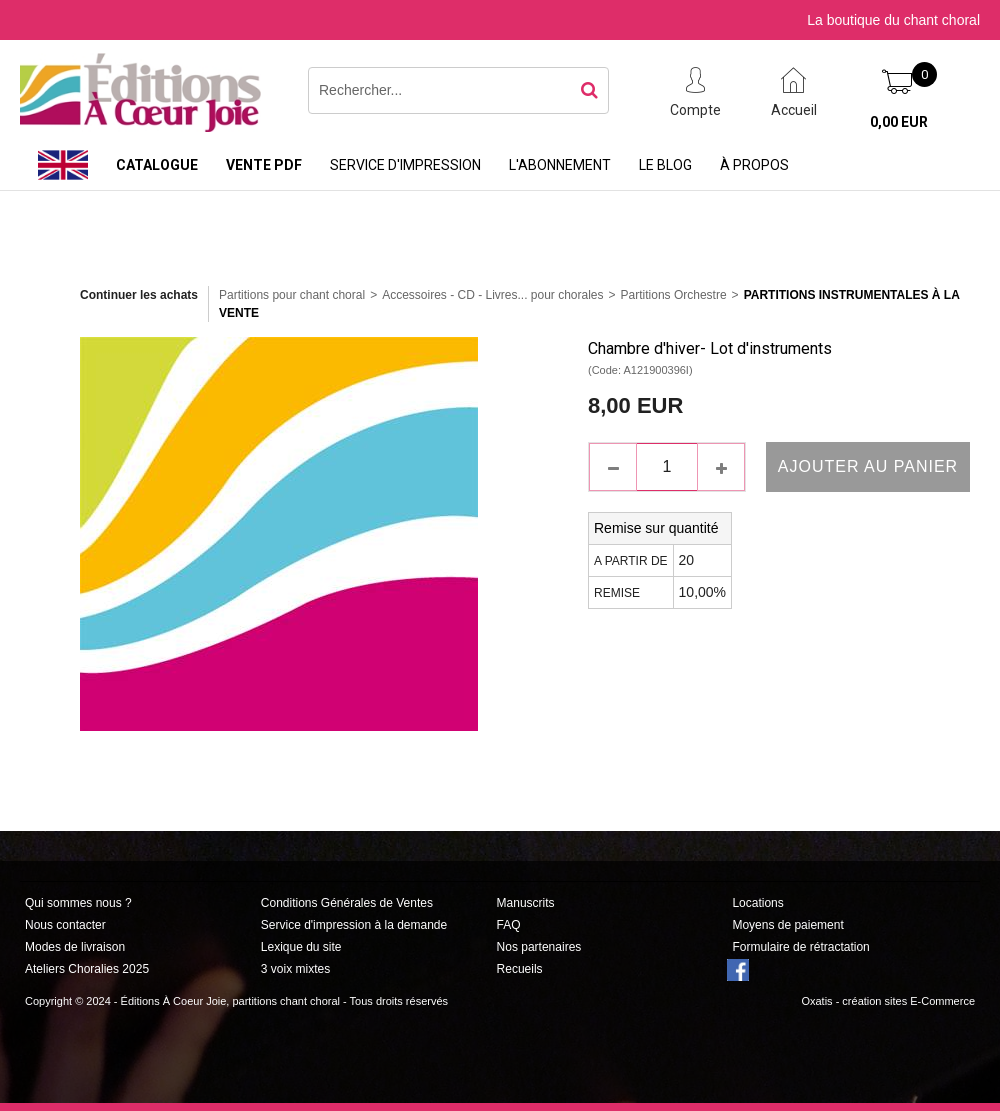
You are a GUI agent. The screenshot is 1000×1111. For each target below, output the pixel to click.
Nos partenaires (539, 947)
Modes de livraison (75, 947)
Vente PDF (264, 165)
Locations (757, 903)
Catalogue (157, 165)
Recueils (520, 969)
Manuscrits (526, 903)
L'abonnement (560, 165)
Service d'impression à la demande (354, 925)
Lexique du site (301, 947)
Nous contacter (65, 925)
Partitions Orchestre (674, 295)
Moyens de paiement (787, 925)
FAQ (509, 925)
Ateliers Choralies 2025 (87, 969)
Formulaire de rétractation (800, 947)
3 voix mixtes (295, 969)
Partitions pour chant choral (292, 295)
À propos (754, 165)
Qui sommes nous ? (78, 903)
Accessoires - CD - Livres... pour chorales (492, 295)
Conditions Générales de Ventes (347, 903)
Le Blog (665, 165)
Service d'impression (405, 165)
